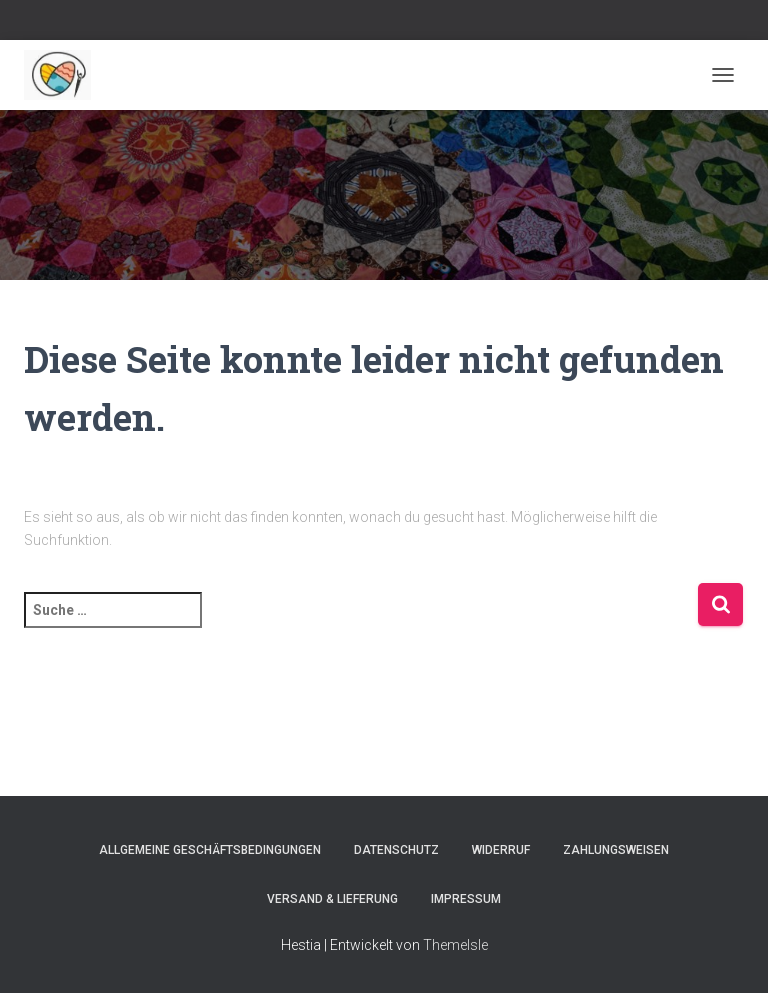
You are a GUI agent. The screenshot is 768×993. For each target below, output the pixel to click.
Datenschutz (396, 850)
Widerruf (501, 850)
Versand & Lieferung (332, 899)
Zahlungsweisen (616, 850)
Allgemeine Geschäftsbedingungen (210, 850)
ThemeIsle (455, 945)
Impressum (466, 899)
